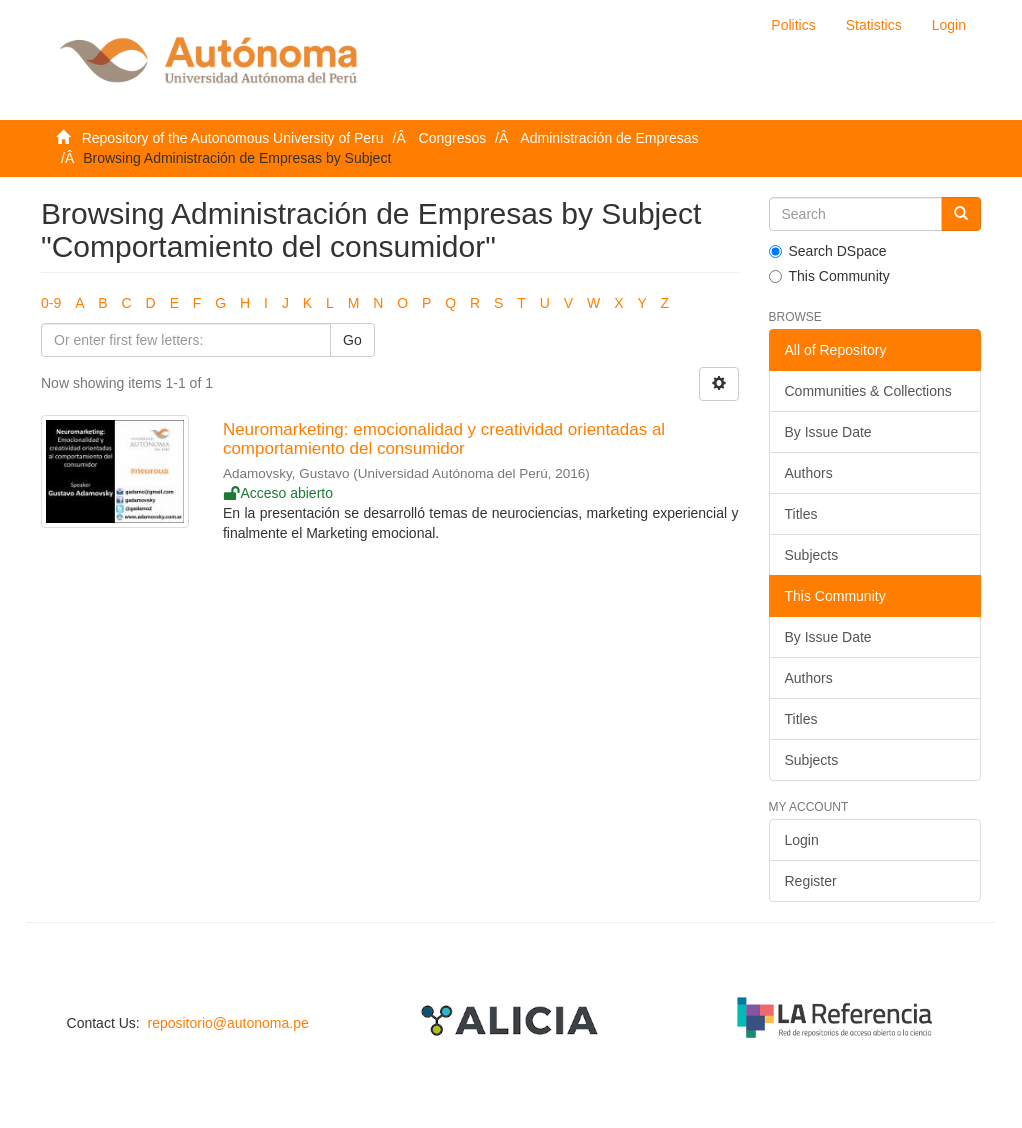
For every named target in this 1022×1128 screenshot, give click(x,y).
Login (802, 840)
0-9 (51, 303)
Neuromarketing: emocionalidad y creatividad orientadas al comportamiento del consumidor (444, 439)
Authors (809, 473)
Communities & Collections (868, 391)
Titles (801, 514)
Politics (793, 25)
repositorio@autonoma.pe (227, 1023)
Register (811, 881)
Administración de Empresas (609, 138)
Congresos (453, 138)
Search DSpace (828, 251)
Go (352, 340)
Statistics (874, 25)
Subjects (812, 555)
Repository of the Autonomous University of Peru (233, 138)
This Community (829, 276)
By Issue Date (828, 432)
